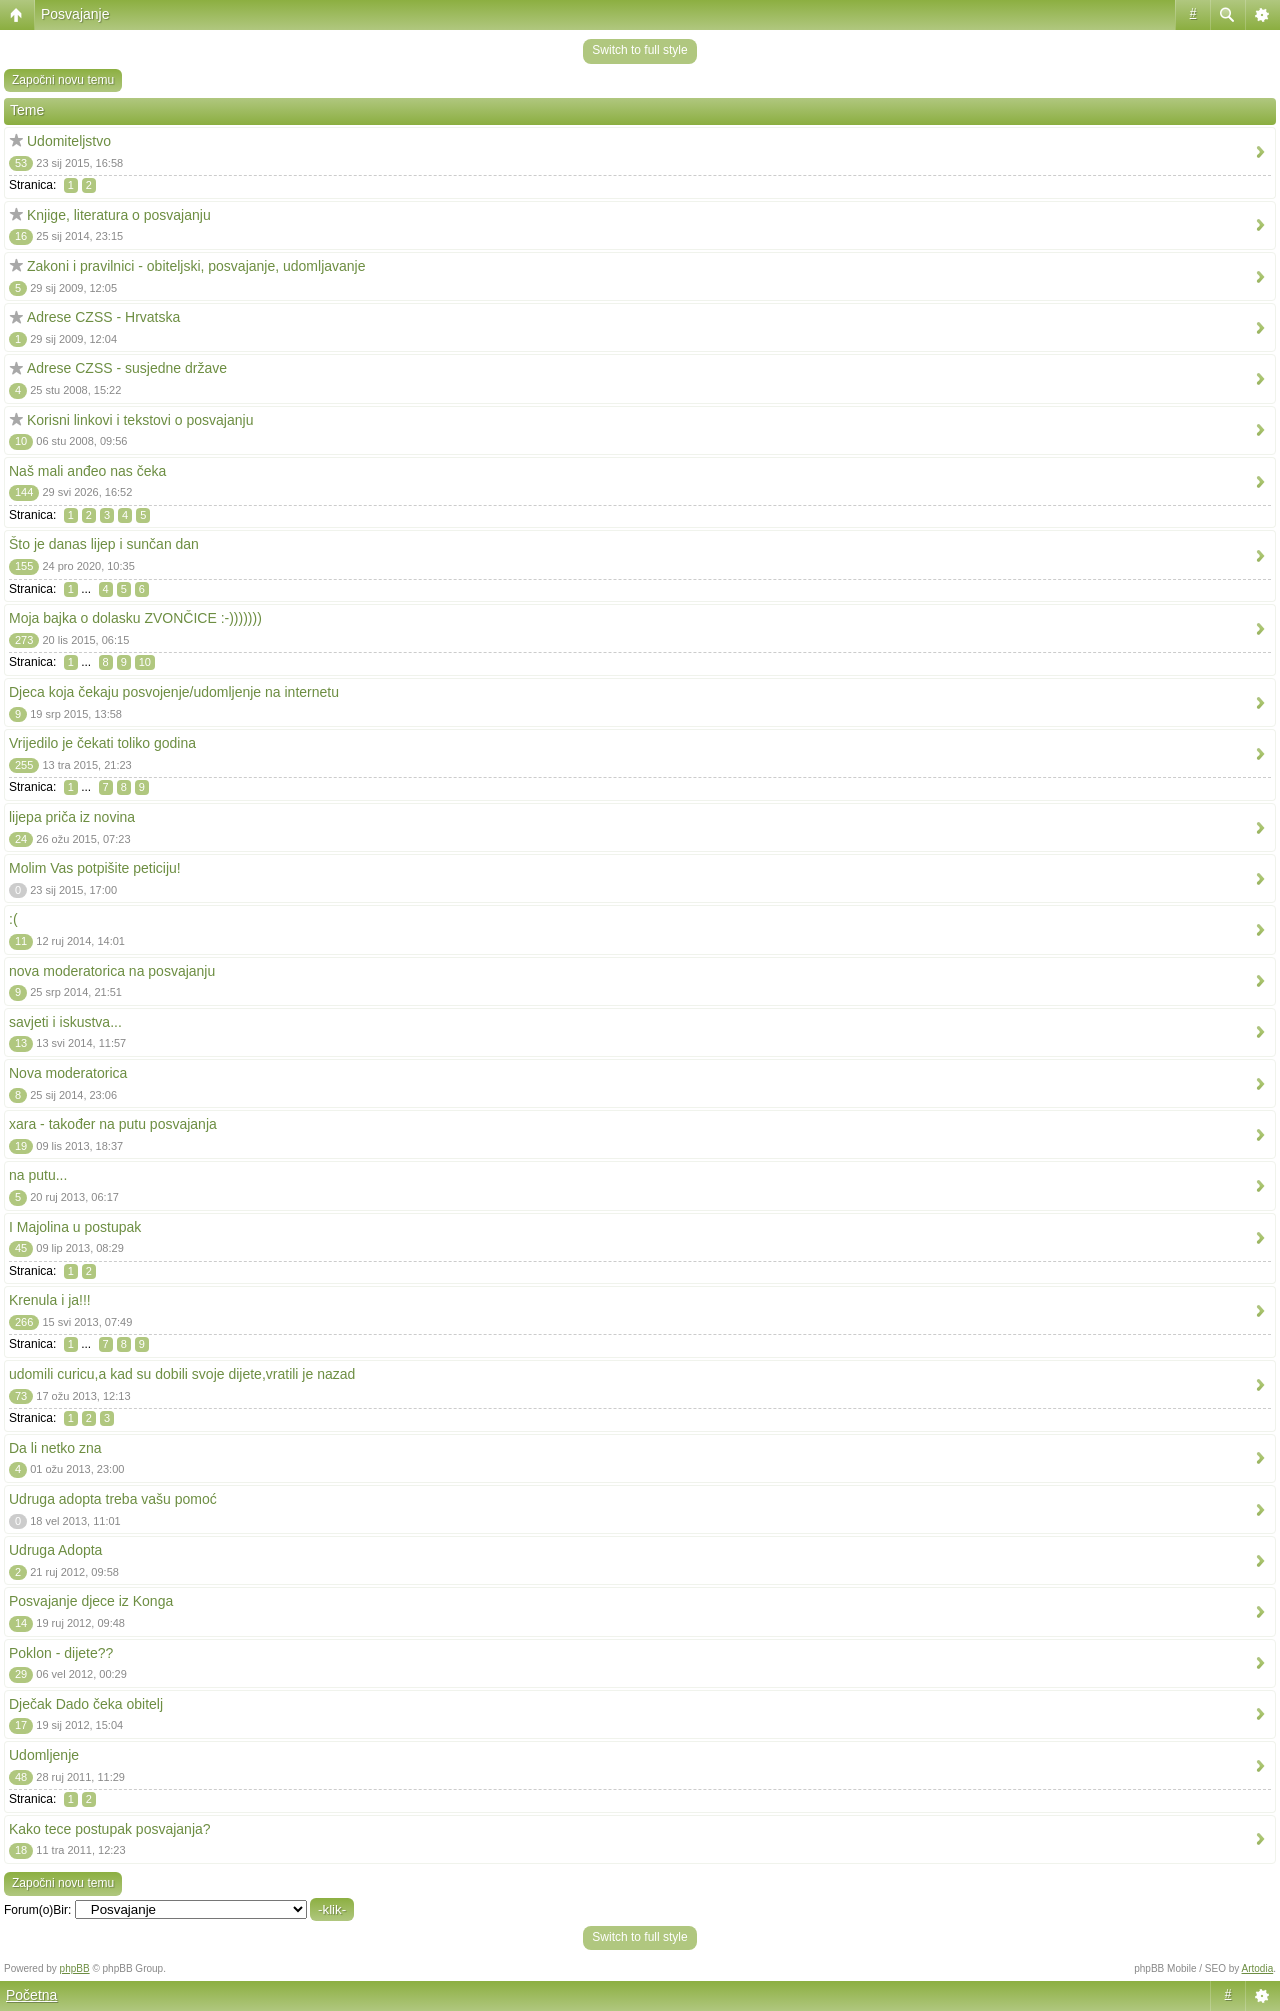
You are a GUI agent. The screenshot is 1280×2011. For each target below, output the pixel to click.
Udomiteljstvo (69, 141)
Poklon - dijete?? (61, 1653)
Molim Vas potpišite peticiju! (95, 868)
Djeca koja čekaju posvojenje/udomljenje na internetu (174, 692)
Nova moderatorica (68, 1073)
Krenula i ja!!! (50, 1300)
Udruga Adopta (55, 1550)
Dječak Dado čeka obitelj (86, 1704)
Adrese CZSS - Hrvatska (103, 317)
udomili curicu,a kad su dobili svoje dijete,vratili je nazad (182, 1374)
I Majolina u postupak (75, 1227)
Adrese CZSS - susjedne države (127, 368)
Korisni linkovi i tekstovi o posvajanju (140, 420)
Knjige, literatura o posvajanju (119, 215)
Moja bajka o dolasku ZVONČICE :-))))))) (135, 618)
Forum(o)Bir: (37, 1910)
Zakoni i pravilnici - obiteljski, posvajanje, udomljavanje (196, 266)
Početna (31, 1995)
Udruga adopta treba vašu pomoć (113, 1499)
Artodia (1258, 1968)
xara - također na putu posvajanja (113, 1124)
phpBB (75, 1968)
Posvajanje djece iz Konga (91, 1601)
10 (145, 662)
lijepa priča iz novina (72, 817)
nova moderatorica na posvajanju (112, 971)
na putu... (38, 1175)
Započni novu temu (63, 80)
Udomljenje (44, 1755)
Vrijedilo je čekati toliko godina (102, 743)
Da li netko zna (55, 1448)
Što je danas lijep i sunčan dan (104, 544)
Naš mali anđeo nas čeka (87, 471)
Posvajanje (75, 14)
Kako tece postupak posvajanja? (110, 1829)
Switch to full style (639, 50)
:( (13, 919)
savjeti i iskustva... (65, 1022)
